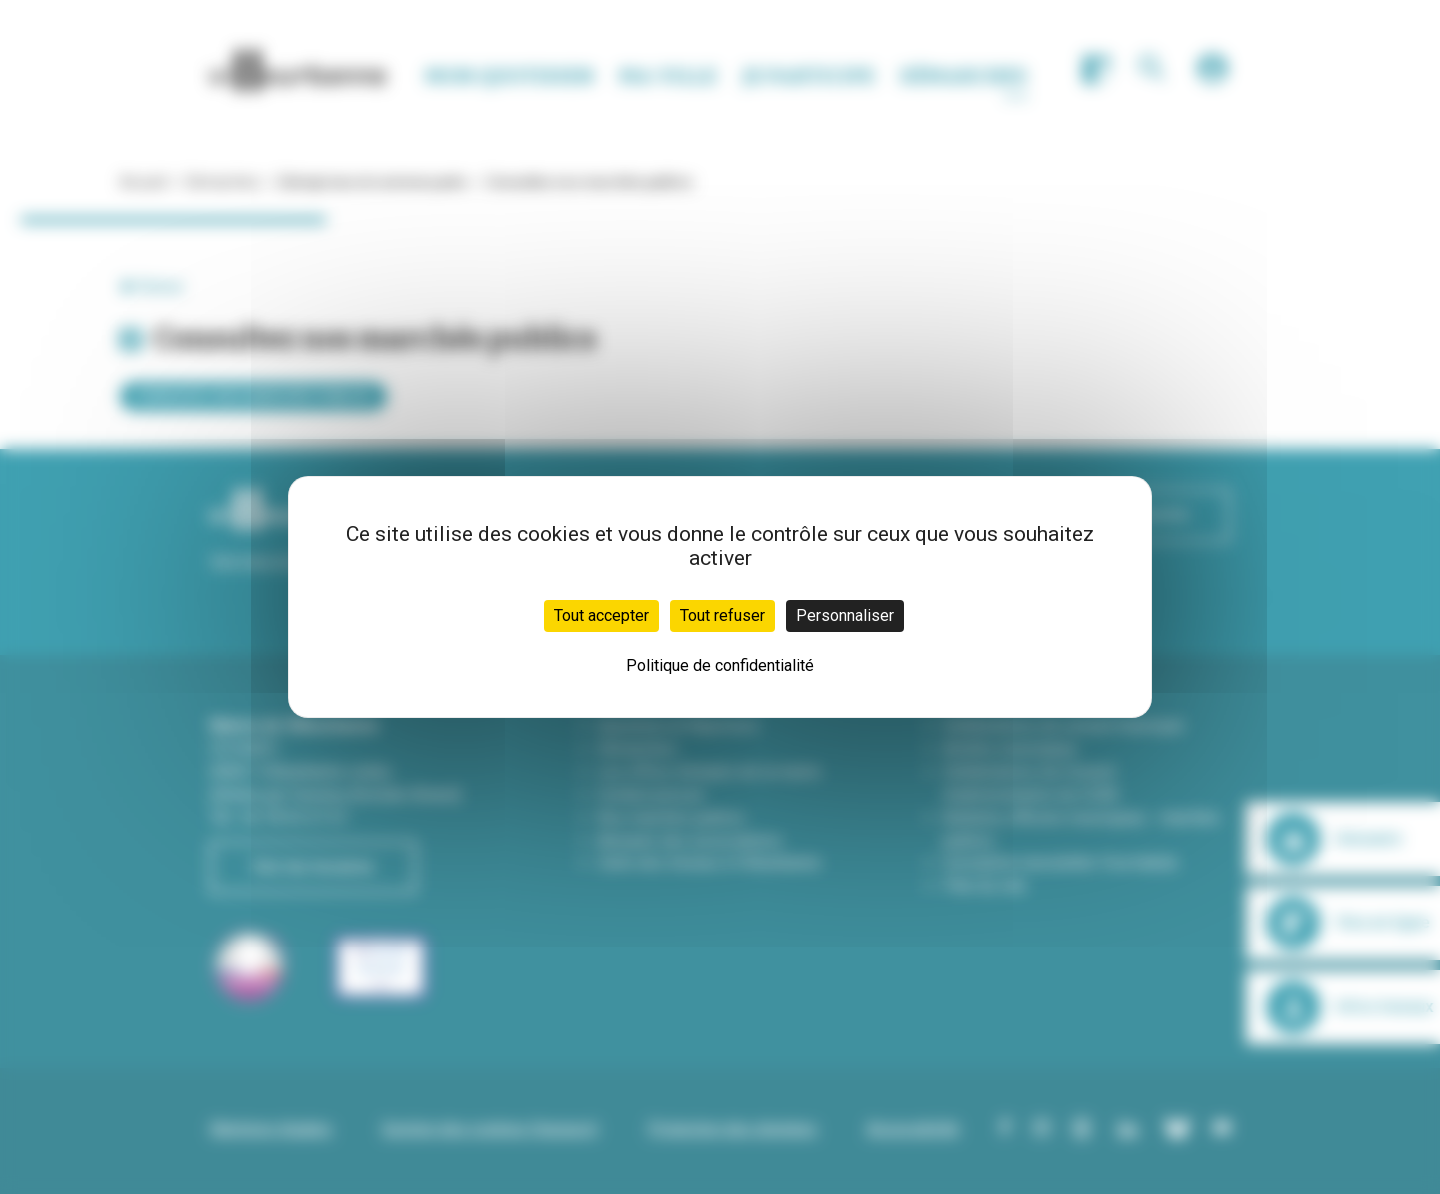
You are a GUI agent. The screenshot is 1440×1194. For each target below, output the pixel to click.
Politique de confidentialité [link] (720, 665)
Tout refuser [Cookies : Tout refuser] (722, 615)
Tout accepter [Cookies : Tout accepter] (601, 615)
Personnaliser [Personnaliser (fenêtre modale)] (845, 615)
